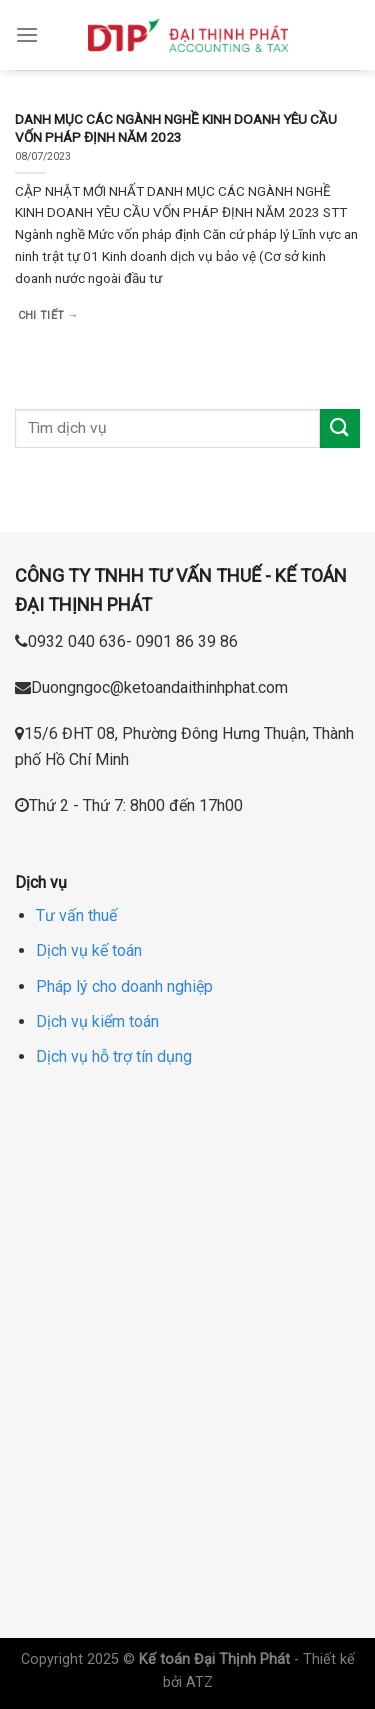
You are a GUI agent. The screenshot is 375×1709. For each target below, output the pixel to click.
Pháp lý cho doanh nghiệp (124, 986)
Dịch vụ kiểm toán (97, 1021)
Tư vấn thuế (76, 915)
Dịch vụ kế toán (89, 950)
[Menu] (27, 34)
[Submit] (340, 428)
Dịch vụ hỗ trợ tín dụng (114, 1056)
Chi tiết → (48, 315)
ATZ (199, 1682)
